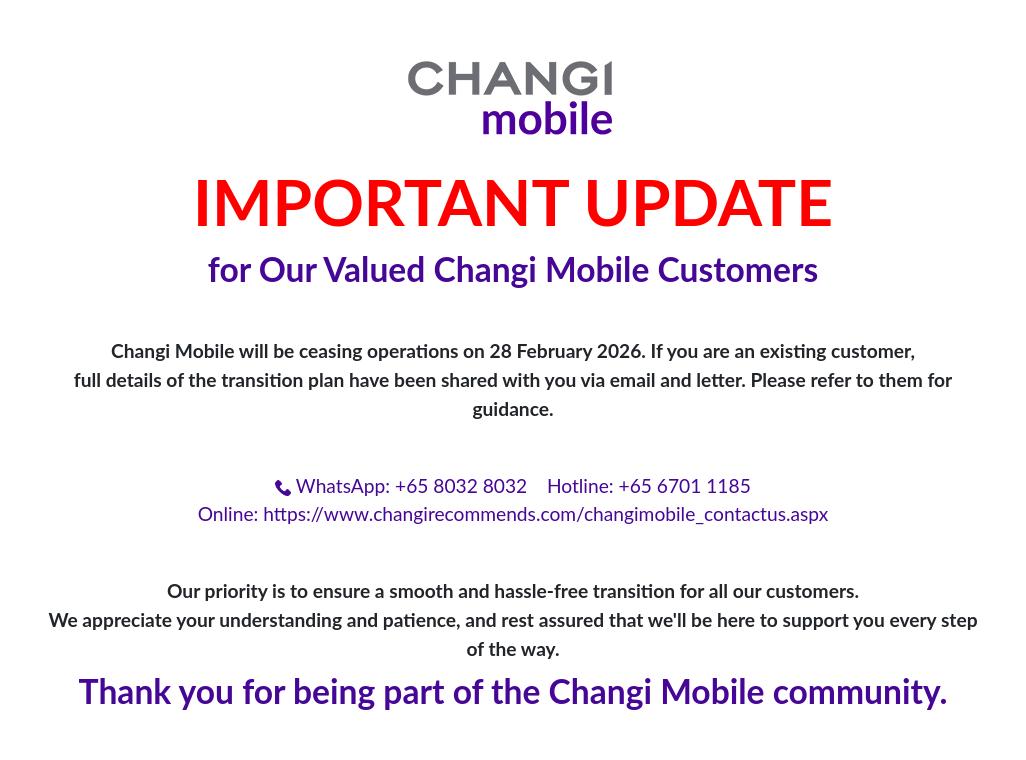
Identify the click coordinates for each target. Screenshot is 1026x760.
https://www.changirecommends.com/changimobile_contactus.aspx (545, 513)
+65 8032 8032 (461, 485)
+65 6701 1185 (685, 485)
